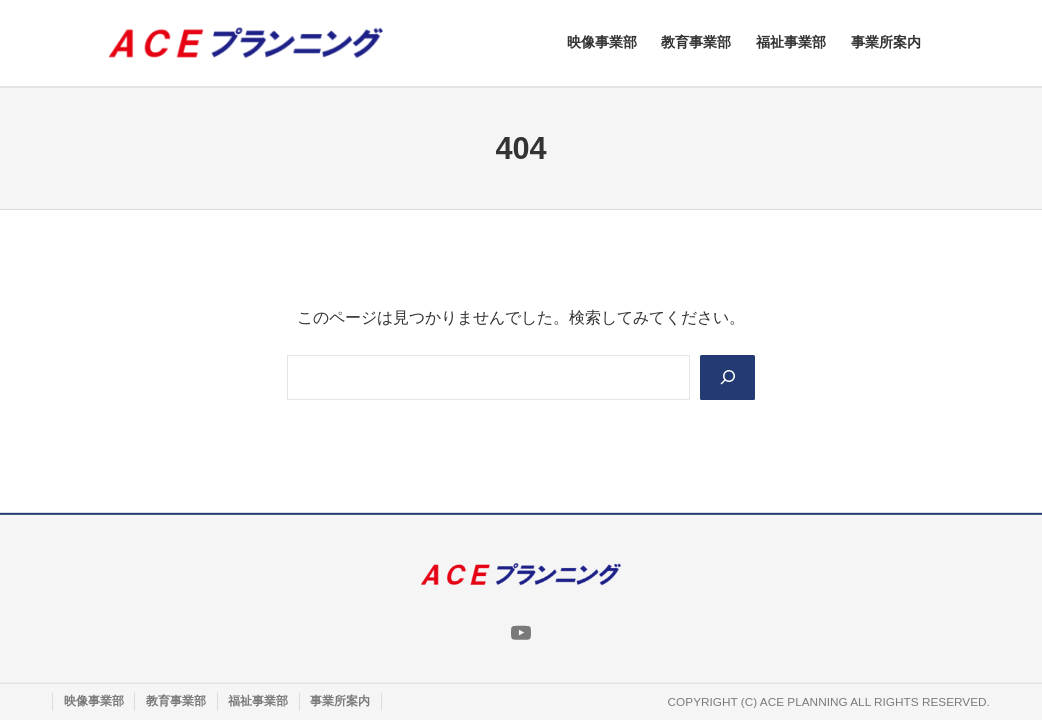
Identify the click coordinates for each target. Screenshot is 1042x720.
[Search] (727, 377)
